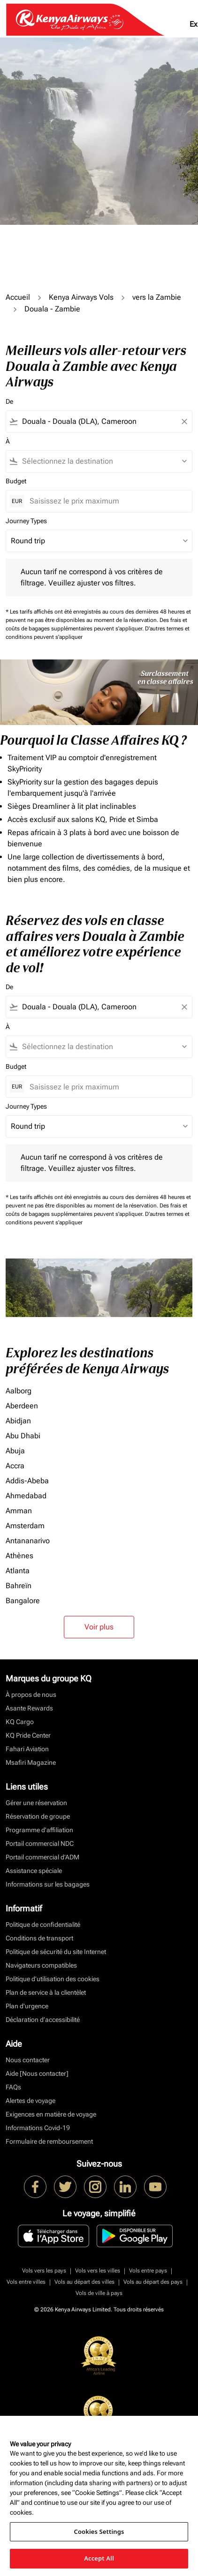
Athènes (19, 1555)
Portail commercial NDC (40, 1843)
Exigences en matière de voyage (51, 2114)
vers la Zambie (156, 297)
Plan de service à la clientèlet (46, 1992)
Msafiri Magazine (31, 1762)
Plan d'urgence (27, 2006)
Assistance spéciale (34, 1870)
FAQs (13, 2087)
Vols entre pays (148, 2270)
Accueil (18, 297)
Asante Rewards (29, 1708)
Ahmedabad (26, 1495)
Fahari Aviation (27, 1749)
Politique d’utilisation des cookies (52, 1979)
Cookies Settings (99, 2531)
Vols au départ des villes (84, 2282)
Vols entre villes (26, 2282)
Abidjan (18, 1420)
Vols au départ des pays (153, 2282)
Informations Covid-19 (38, 2128)
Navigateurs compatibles (41, 1965)
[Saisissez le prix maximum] (106, 500)
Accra (15, 1465)
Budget (16, 481)
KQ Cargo (20, 1721)
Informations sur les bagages (48, 1884)
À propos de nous (31, 1694)
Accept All (99, 2558)
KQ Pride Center (28, 1735)
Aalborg (18, 1390)
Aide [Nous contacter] (37, 2073)
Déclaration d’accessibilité (43, 2019)
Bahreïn (18, 1585)
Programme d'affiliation (39, 1830)
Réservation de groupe (38, 1816)
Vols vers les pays (44, 2270)
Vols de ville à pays (99, 2293)
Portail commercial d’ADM (42, 1857)
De (9, 401)
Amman (19, 1510)
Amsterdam (25, 1525)
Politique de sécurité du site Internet (56, 1951)
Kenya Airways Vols (81, 297)
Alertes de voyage (30, 2100)
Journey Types (26, 521)
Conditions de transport (39, 1938)
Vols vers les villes (97, 2270)
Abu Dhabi (23, 1435)
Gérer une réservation (36, 1802)
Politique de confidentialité (43, 1924)
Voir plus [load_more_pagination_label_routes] (99, 1626)
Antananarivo (28, 1540)
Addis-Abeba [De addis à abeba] (27, 1480)
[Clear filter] (184, 421)
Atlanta (18, 1570)
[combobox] (99, 421)
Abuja (15, 1450)
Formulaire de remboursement (49, 2141)
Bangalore (23, 1600)
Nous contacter (28, 2060)
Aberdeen (22, 1405)
